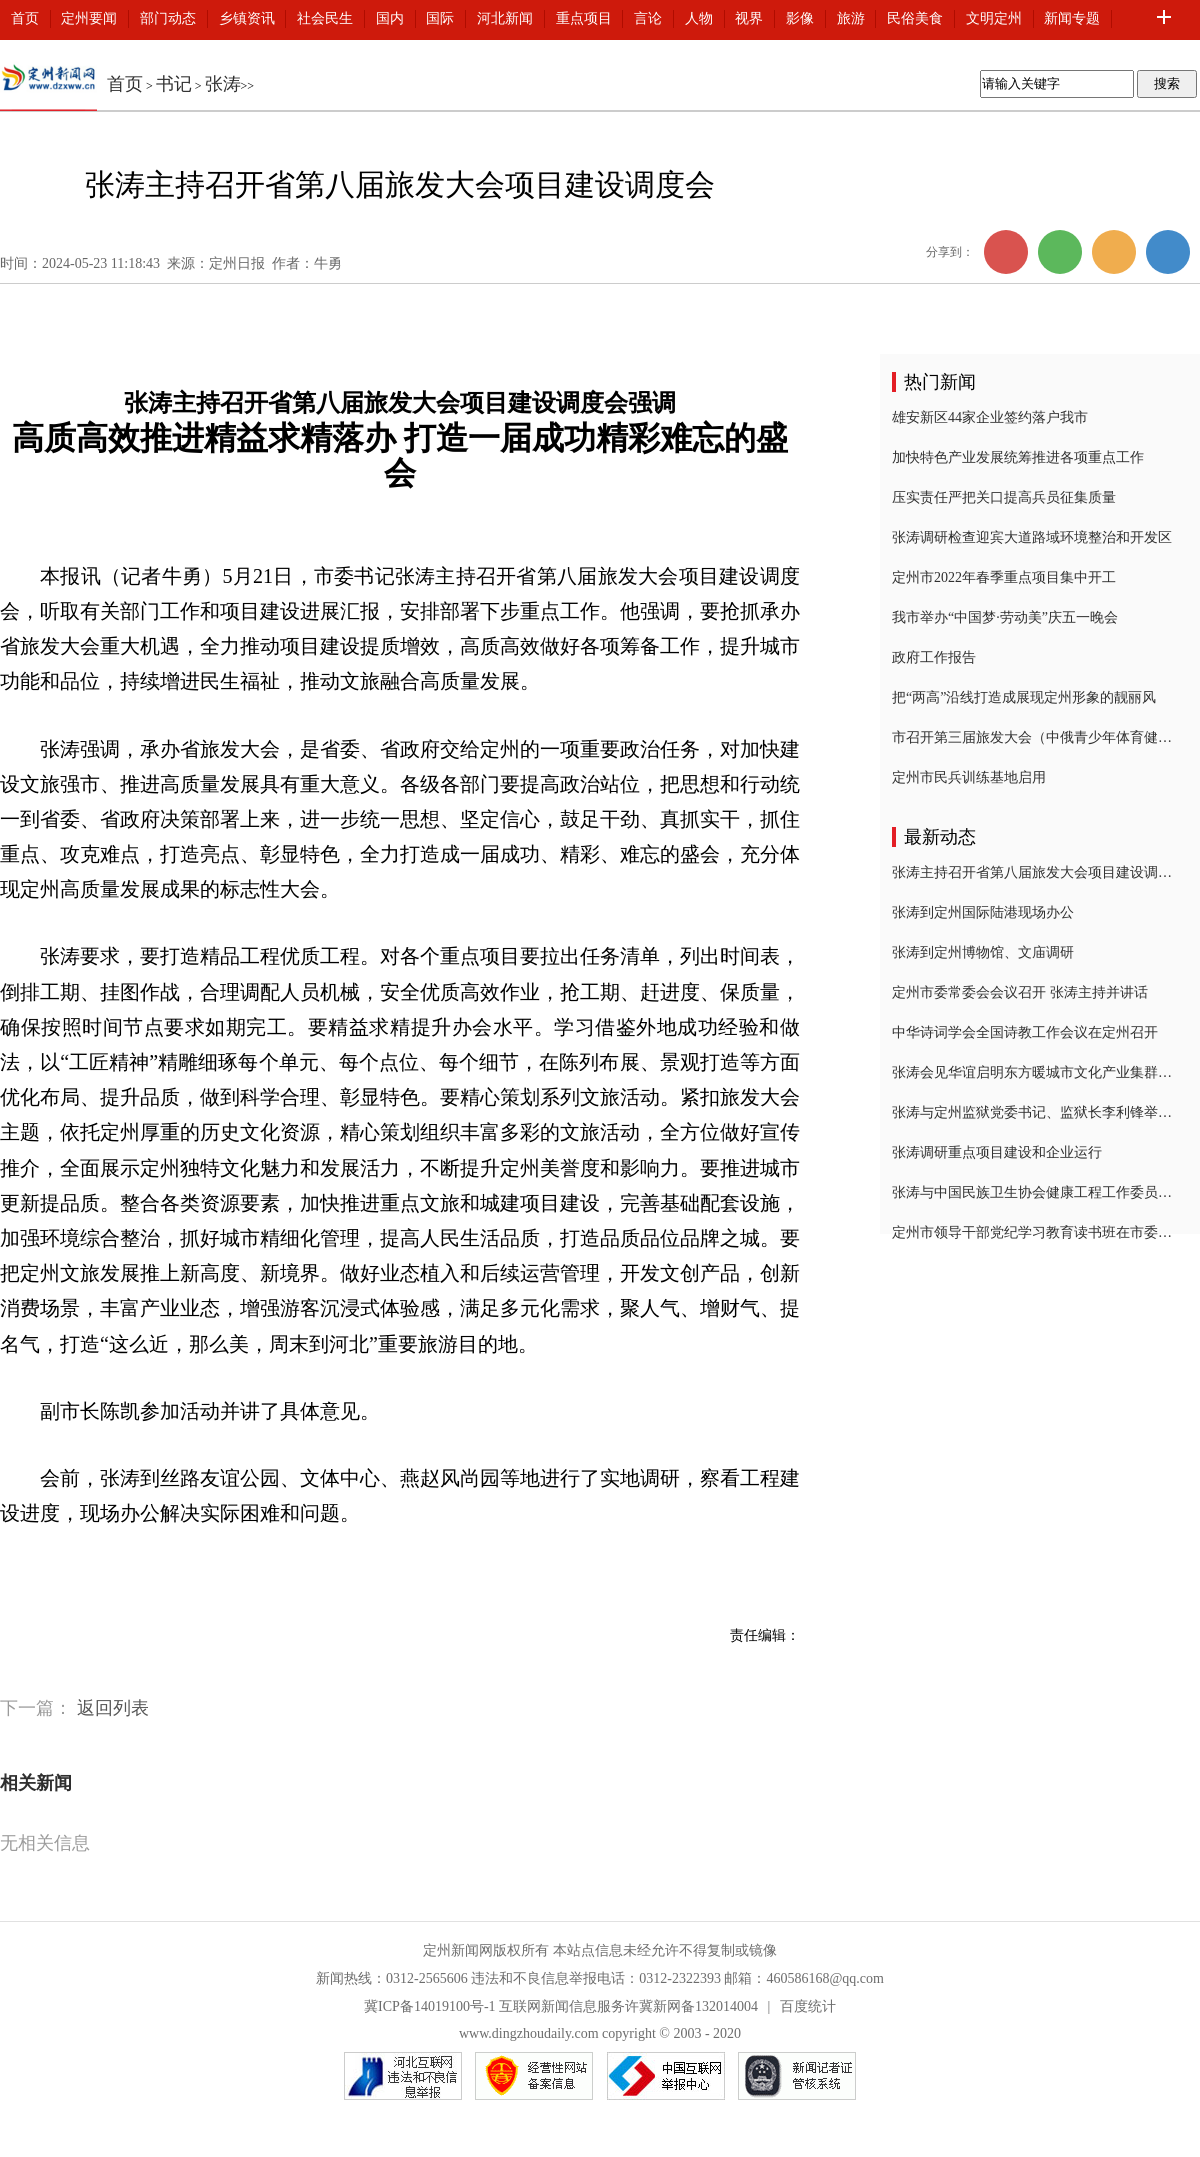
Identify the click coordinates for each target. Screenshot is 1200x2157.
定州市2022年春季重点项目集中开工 (1004, 577)
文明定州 (994, 18)
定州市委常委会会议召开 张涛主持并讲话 (1020, 992)
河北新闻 (505, 18)
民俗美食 (915, 18)
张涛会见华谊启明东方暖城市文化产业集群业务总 (1032, 1072)
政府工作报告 (934, 657)
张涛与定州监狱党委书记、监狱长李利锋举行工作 (1032, 1112)
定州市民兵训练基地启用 (969, 777)
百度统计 (808, 2006)
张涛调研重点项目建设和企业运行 (997, 1152)
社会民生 (325, 18)
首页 (25, 18)
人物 (699, 18)
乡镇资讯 (247, 18)
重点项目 (584, 18)
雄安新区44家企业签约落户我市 (990, 417)
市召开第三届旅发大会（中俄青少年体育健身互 (1032, 737)
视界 (749, 18)
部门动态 (168, 18)
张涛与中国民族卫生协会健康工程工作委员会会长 (1032, 1192)
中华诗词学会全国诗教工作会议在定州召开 (1025, 1032)
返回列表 (113, 1708)
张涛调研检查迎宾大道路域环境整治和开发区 (1032, 537)
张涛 (223, 84)
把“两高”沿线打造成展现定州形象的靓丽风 (1024, 697)
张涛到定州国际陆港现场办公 (983, 912)
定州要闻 (89, 18)
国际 (440, 18)
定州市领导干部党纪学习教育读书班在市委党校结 (1032, 1232)
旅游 (851, 18)
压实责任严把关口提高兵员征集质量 (1004, 497)
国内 (390, 18)
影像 (800, 18)
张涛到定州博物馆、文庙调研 (983, 952)
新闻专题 (1072, 18)
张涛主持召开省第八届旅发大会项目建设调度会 (1032, 872)
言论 (648, 18)
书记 (174, 84)
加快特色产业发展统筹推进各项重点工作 (1018, 457)
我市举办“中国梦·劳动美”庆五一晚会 (1005, 617)
